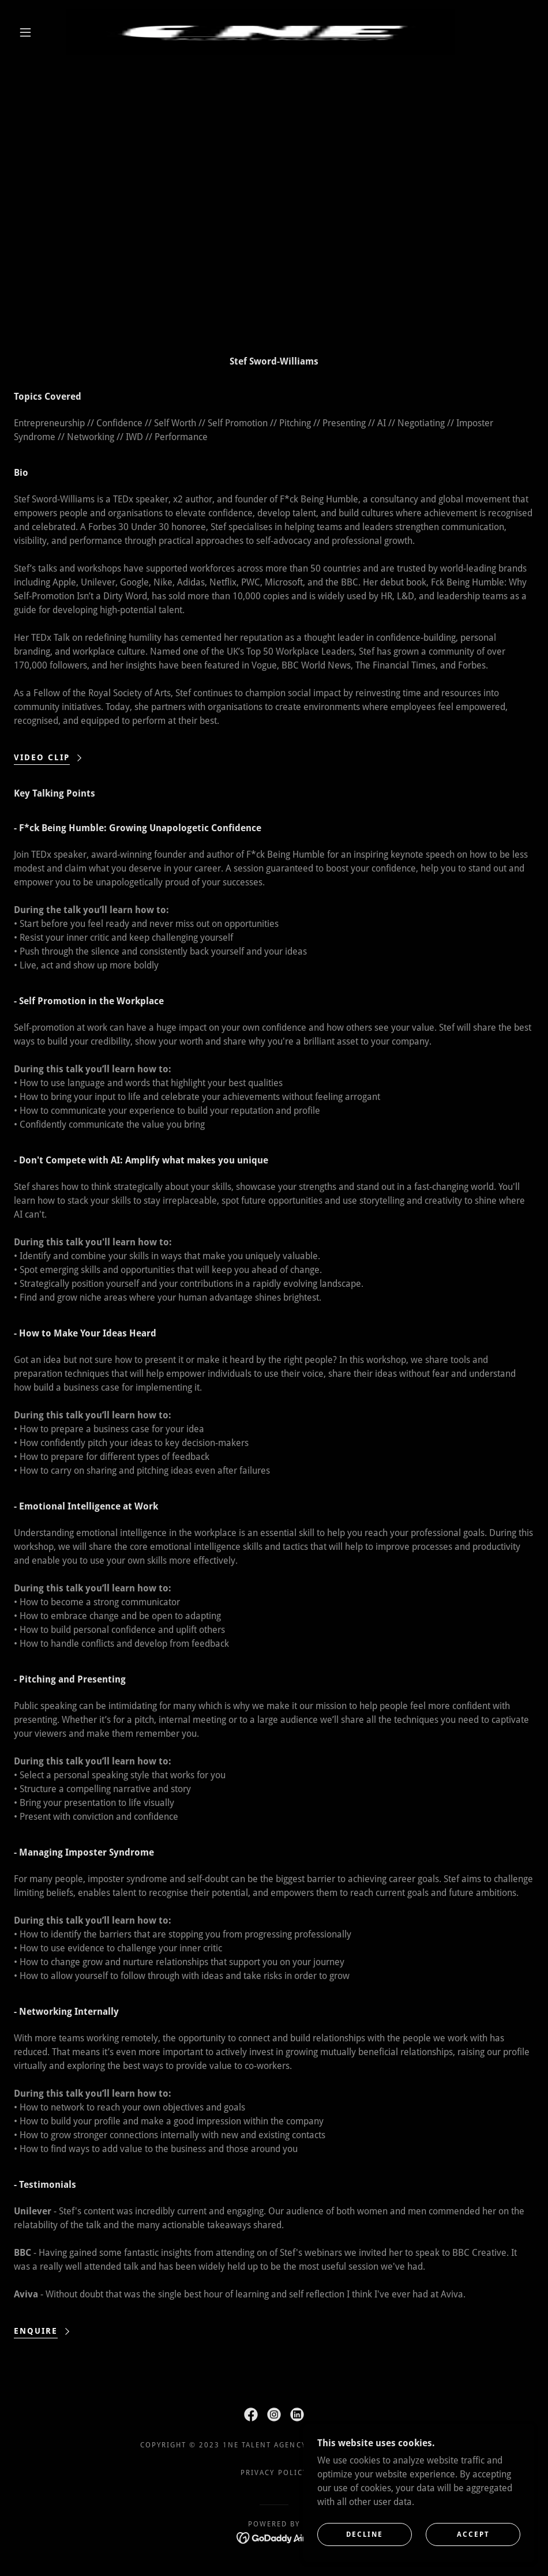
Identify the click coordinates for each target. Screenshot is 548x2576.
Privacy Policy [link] (274, 2473)
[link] (260, 32)
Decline (364, 2534)
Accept (473, 2534)
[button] (26, 32)
